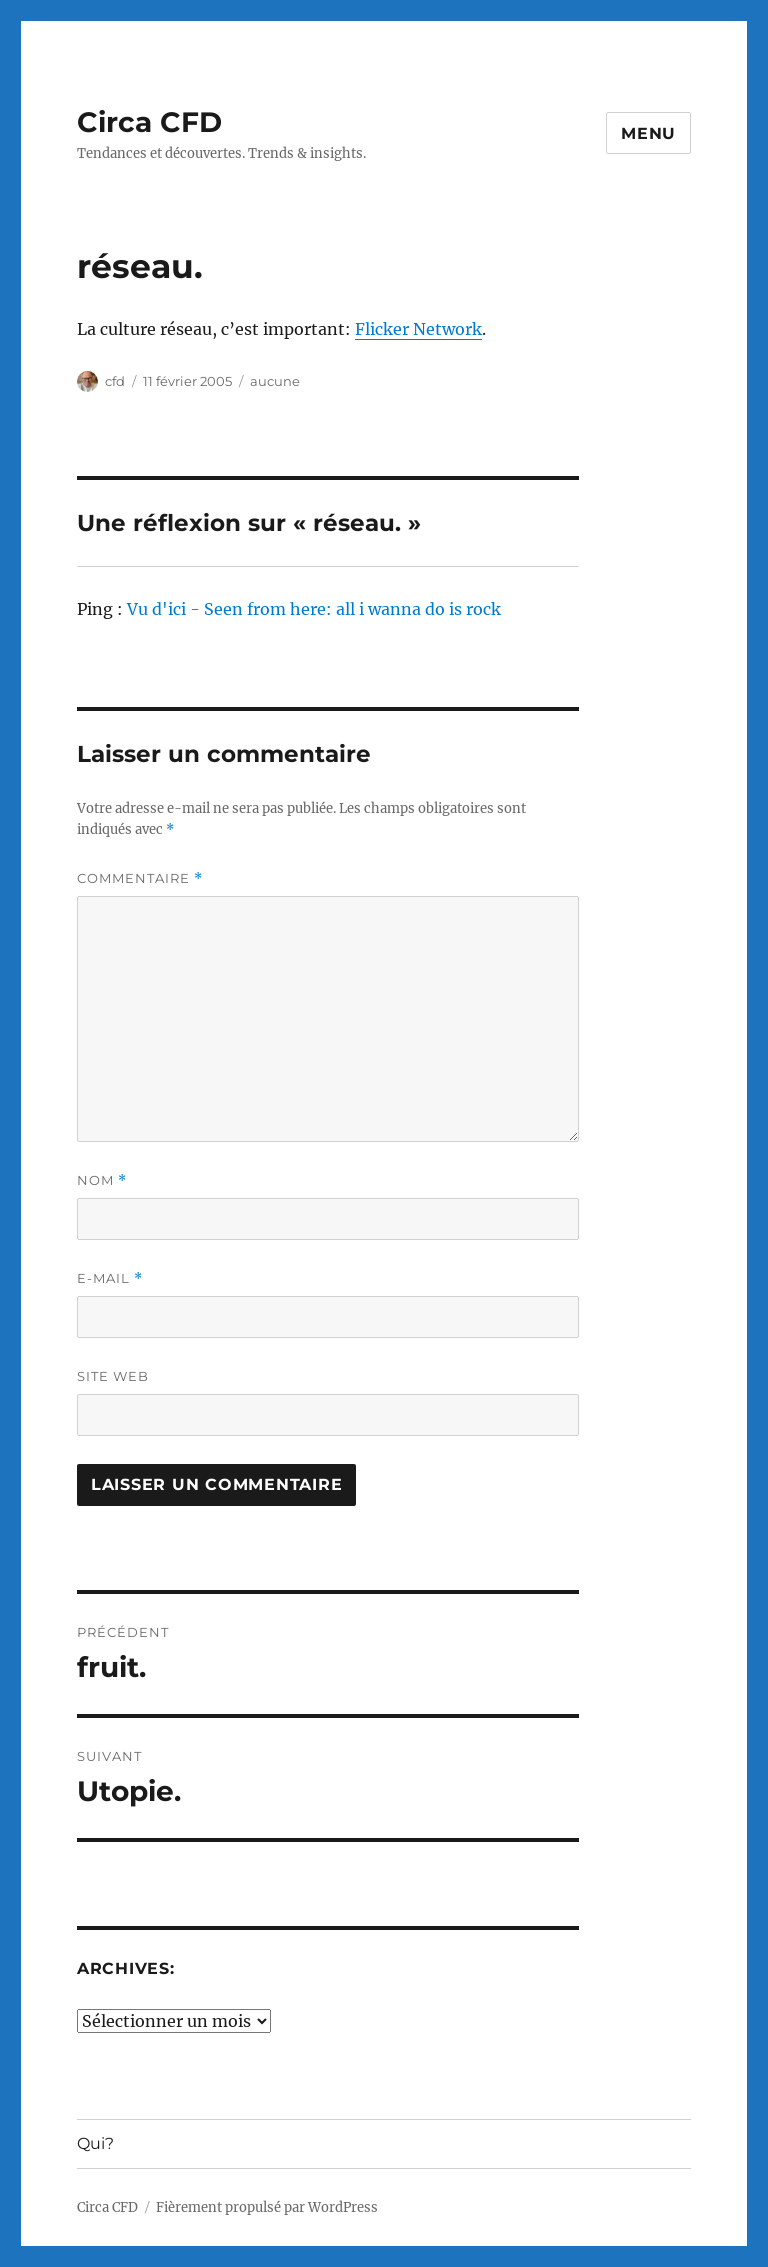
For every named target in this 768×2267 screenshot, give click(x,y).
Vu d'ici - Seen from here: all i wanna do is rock (314, 609)
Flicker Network (418, 329)
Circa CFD (149, 122)
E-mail (110, 1278)
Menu (648, 133)
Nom (102, 1180)
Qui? (95, 2143)
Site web (113, 1376)
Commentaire (140, 878)
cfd (115, 381)
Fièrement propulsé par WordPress (267, 2207)
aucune (275, 381)
